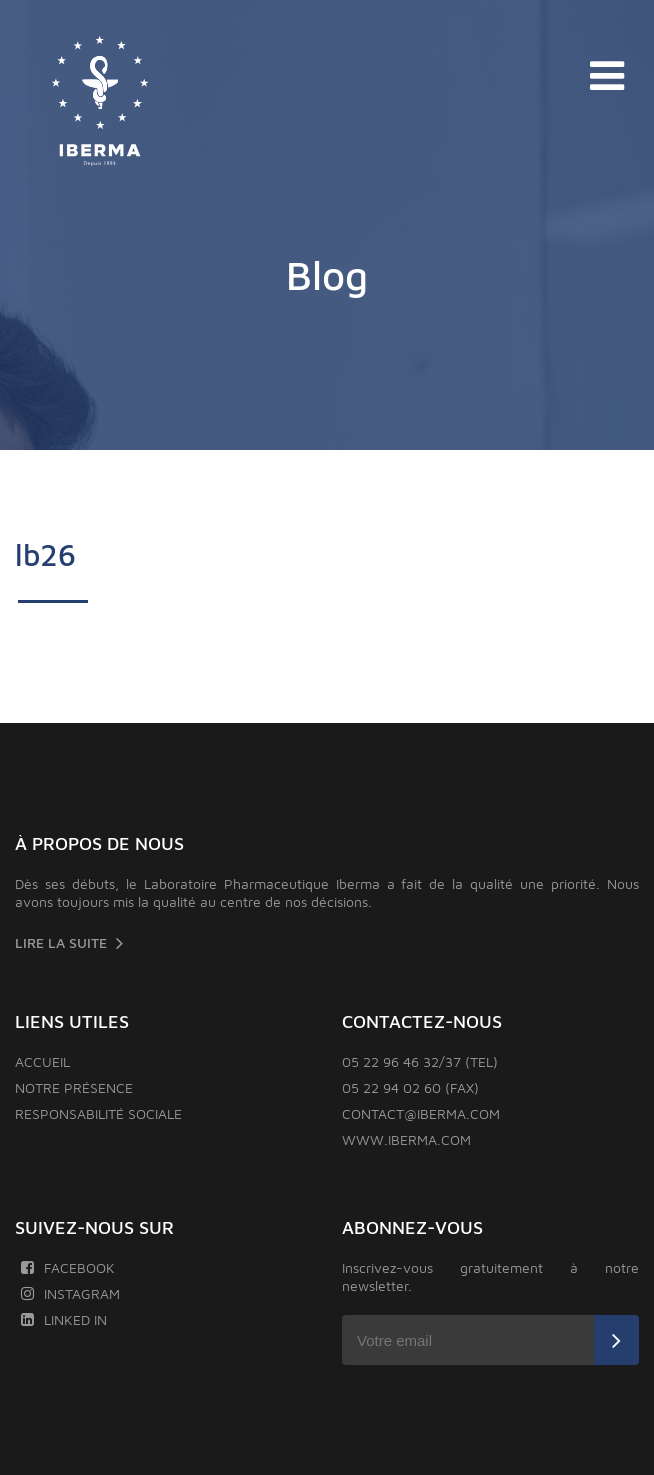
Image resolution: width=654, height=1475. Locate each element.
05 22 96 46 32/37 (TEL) (420, 1061)
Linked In (63, 1319)
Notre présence (74, 1087)
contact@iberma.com (421, 1113)
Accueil (42, 1061)
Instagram (70, 1293)
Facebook (67, 1267)
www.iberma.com (406, 1139)
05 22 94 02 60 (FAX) (410, 1087)
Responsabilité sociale (98, 1113)
